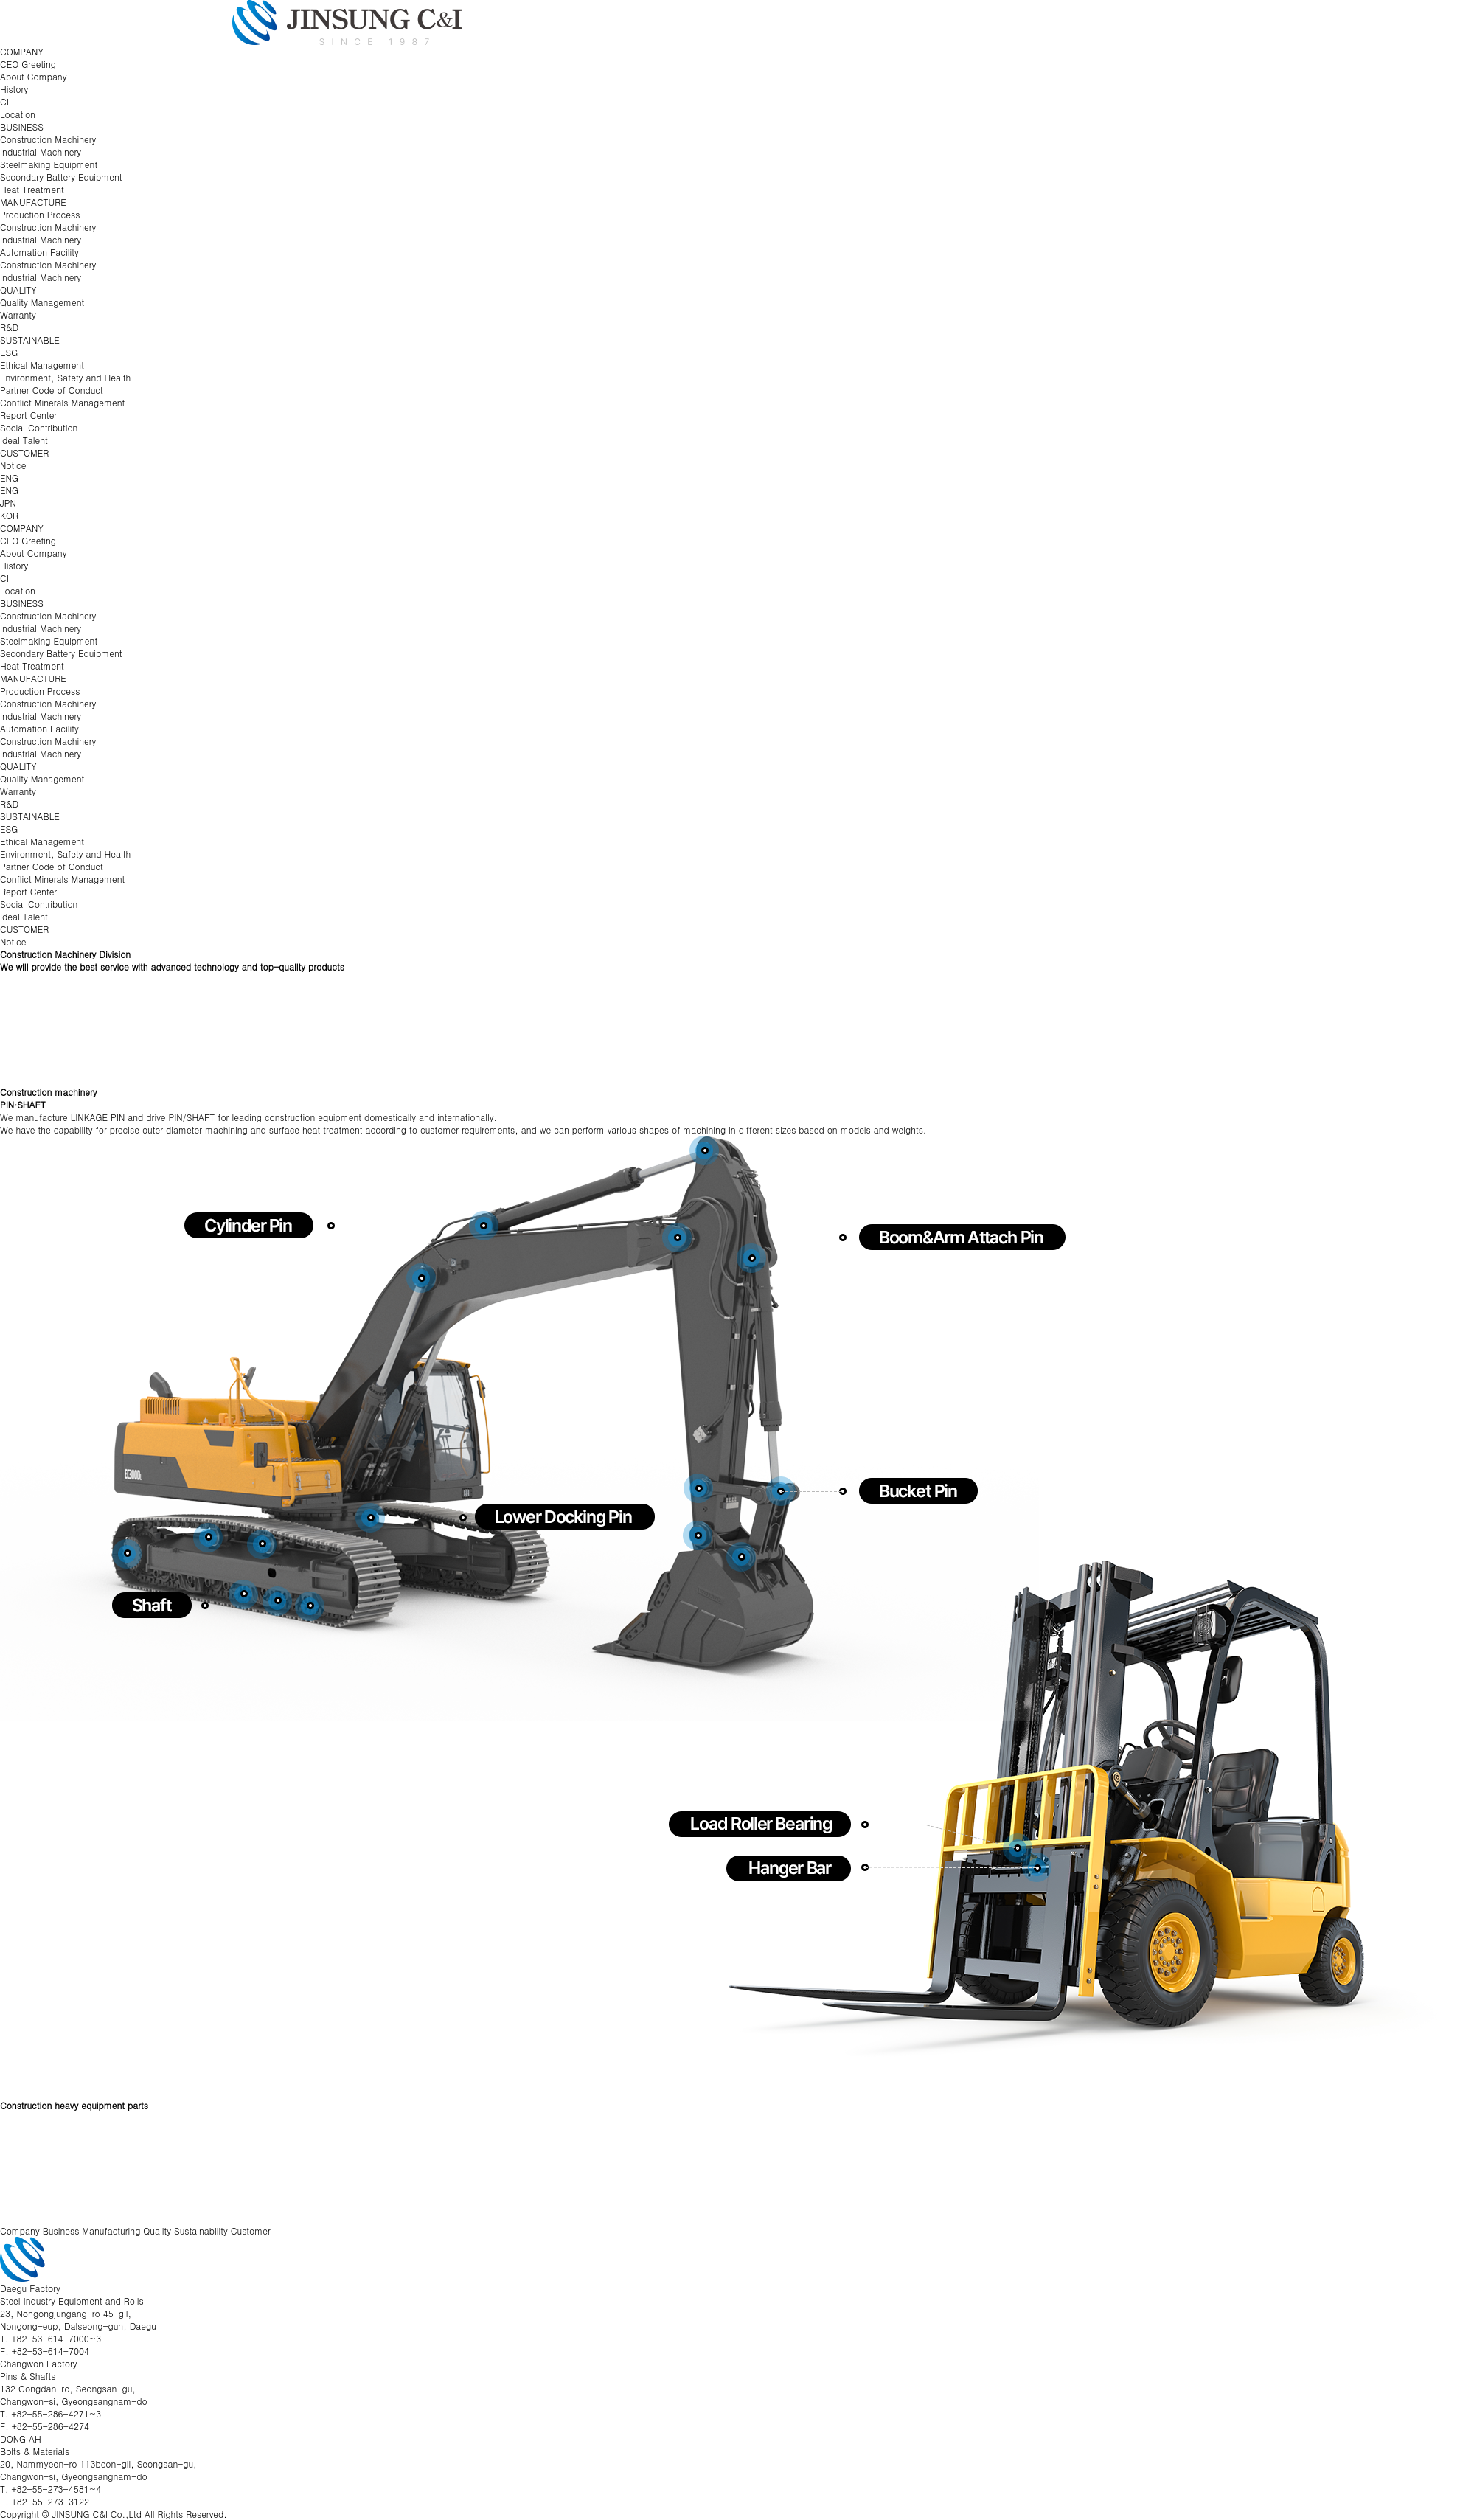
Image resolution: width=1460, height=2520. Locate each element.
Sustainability (201, 2230)
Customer (251, 2230)
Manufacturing (111, 2230)
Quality (157, 2230)
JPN (8, 502)
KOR (9, 515)
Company (20, 2230)
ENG (9, 477)
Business (61, 2230)
